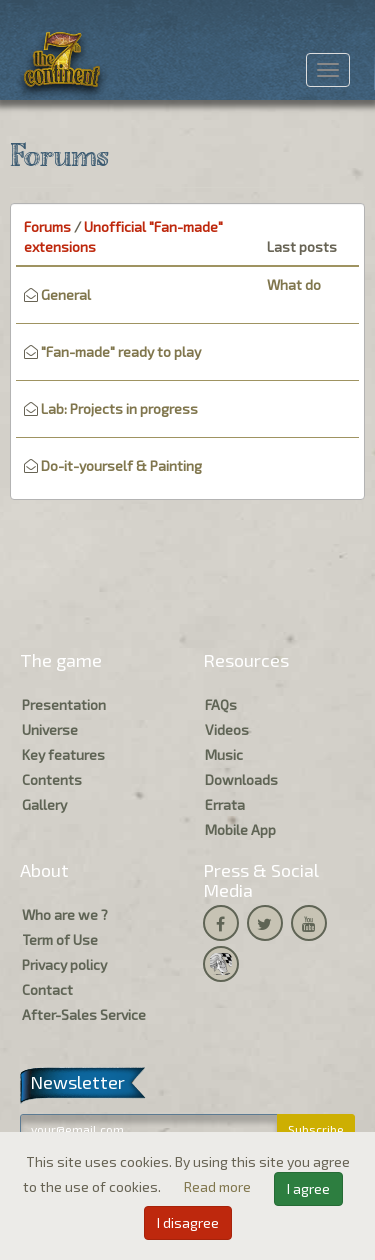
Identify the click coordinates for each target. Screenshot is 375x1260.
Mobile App (240, 829)
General (66, 294)
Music (224, 754)
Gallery (44, 804)
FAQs (221, 704)
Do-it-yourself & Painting (121, 465)
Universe (50, 729)
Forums (47, 226)
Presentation (64, 704)
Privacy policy (64, 964)
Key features (63, 754)
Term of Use (60, 939)
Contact (47, 989)
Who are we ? (65, 914)
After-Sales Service (84, 1014)
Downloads (241, 779)
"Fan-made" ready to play (121, 351)
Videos (227, 729)
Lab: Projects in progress (119, 408)
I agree (308, 1188)
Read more (219, 1186)
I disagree (188, 1222)
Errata (225, 804)
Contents (52, 779)
